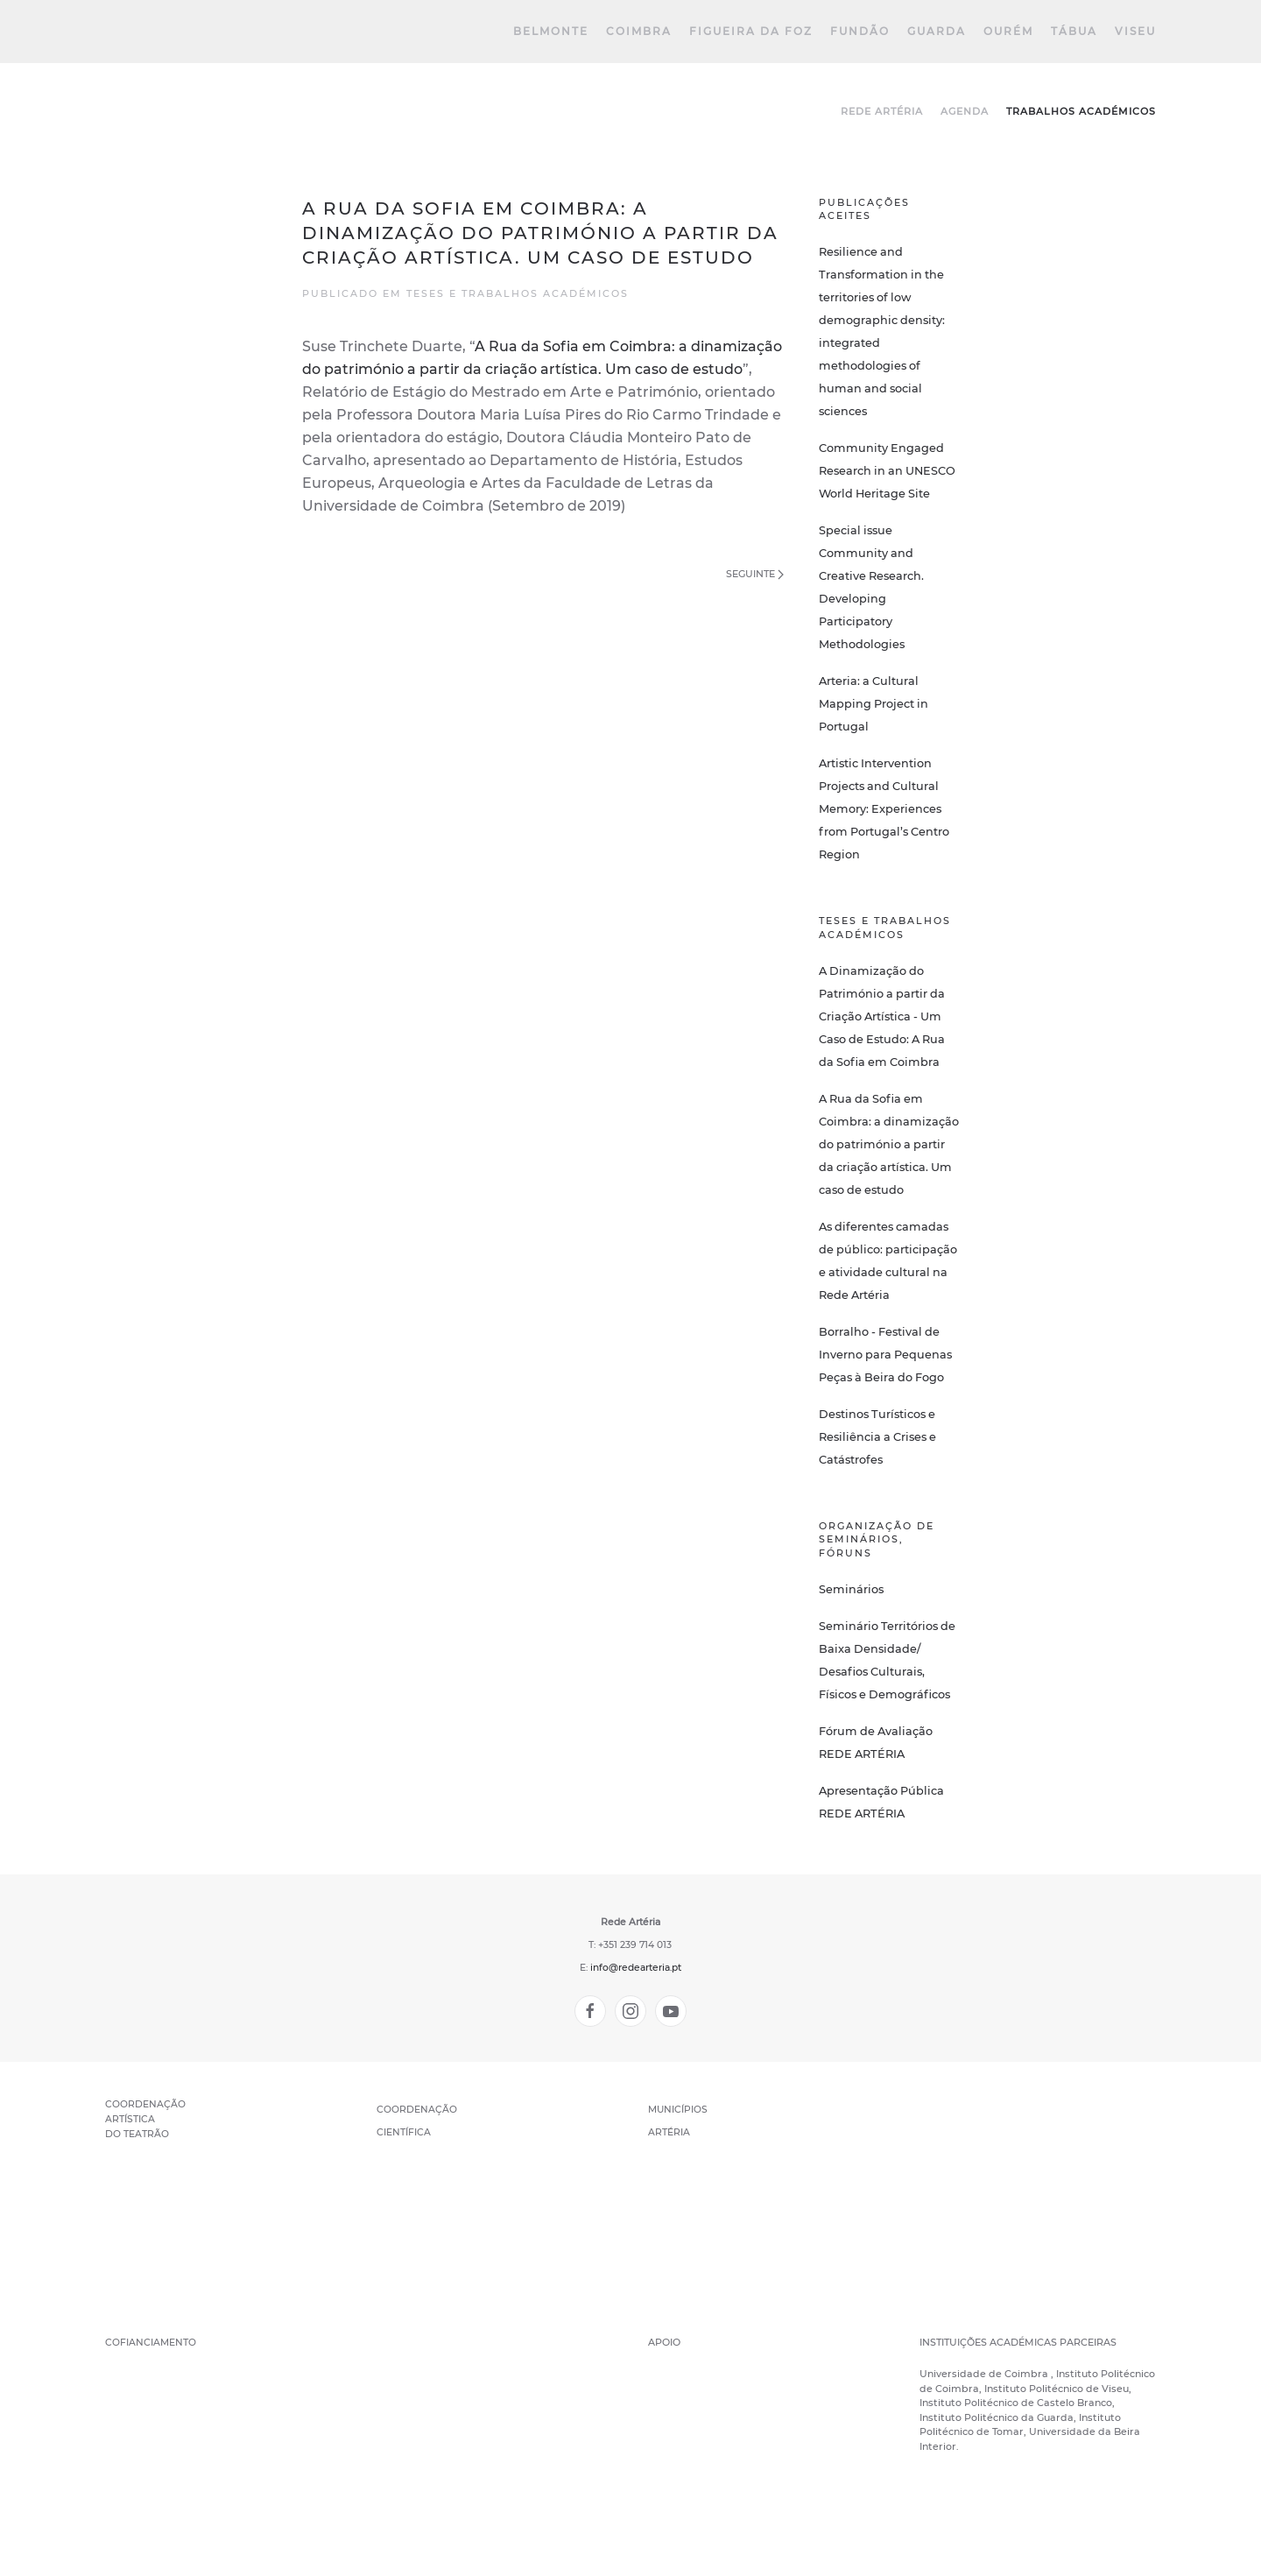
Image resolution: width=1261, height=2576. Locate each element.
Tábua (1074, 31)
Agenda (964, 111)
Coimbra (639, 31)
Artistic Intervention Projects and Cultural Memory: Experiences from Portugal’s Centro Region (884, 809)
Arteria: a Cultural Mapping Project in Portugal (873, 703)
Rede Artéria (882, 111)
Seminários (851, 1589)
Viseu (1135, 31)
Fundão (860, 31)
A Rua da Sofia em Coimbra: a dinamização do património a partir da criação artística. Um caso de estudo (889, 1144)
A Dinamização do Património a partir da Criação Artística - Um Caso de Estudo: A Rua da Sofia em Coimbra (882, 1016)
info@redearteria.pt (635, 1967)
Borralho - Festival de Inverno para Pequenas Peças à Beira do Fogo (885, 1354)
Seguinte (755, 574)
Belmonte (550, 31)
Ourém (1008, 31)
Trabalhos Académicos (1081, 111)
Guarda (936, 31)
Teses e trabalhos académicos (517, 293)
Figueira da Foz (751, 31)
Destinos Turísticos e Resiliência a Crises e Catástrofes (877, 1437)
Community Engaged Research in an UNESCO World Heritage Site (887, 470)
